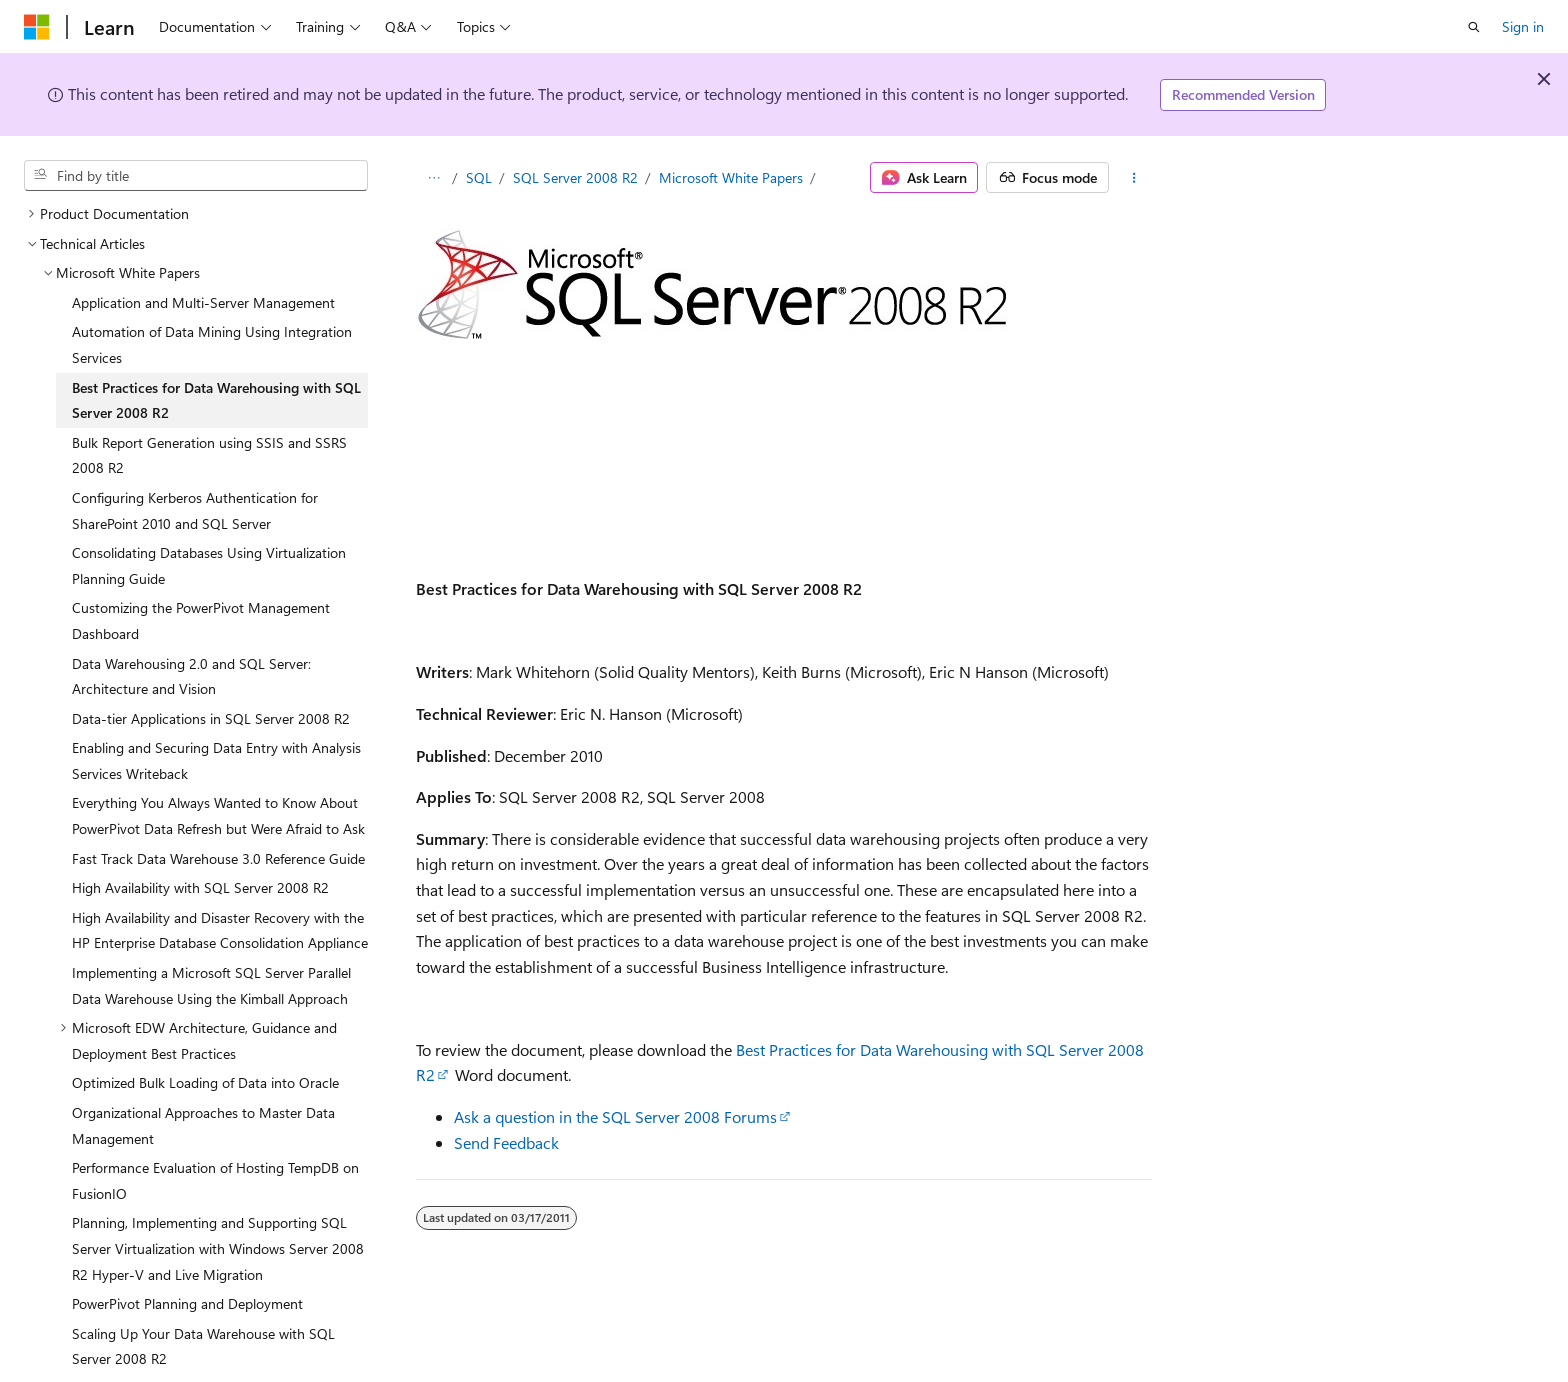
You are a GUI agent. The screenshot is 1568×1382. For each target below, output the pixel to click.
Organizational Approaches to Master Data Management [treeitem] (203, 1125)
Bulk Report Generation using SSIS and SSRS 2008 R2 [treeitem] (209, 455)
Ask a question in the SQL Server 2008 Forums (615, 1116)
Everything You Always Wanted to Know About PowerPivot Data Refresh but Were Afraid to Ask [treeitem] (218, 815)
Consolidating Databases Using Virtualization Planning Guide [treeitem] (209, 565)
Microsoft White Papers (731, 177)
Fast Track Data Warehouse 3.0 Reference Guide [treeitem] (218, 858)
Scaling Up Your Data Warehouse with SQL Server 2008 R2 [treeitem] (203, 1346)
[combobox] (196, 176)
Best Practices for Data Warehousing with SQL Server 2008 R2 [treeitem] (216, 400)
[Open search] (1474, 27)
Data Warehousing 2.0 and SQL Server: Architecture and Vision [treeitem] (191, 676)
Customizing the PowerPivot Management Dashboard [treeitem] (201, 620)
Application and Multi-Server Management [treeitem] (203, 302)
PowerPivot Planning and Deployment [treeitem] (187, 1303)
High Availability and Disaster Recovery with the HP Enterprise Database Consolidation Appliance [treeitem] (220, 930)
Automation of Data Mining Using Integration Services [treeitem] (212, 344)
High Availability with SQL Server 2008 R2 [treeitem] (200, 887)
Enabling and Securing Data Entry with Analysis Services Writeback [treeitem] (216, 760)
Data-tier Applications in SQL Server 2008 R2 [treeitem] (211, 718)
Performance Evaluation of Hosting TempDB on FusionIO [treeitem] (215, 1180)
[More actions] (1134, 178)
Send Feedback (506, 1142)
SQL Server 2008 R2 (575, 177)
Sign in (1523, 26)
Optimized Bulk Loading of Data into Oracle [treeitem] (205, 1082)
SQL (479, 177)
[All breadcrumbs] (433, 178)
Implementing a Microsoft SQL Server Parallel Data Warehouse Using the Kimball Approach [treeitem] (211, 985)
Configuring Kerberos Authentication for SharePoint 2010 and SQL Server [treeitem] (195, 510)
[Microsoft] (37, 27)
